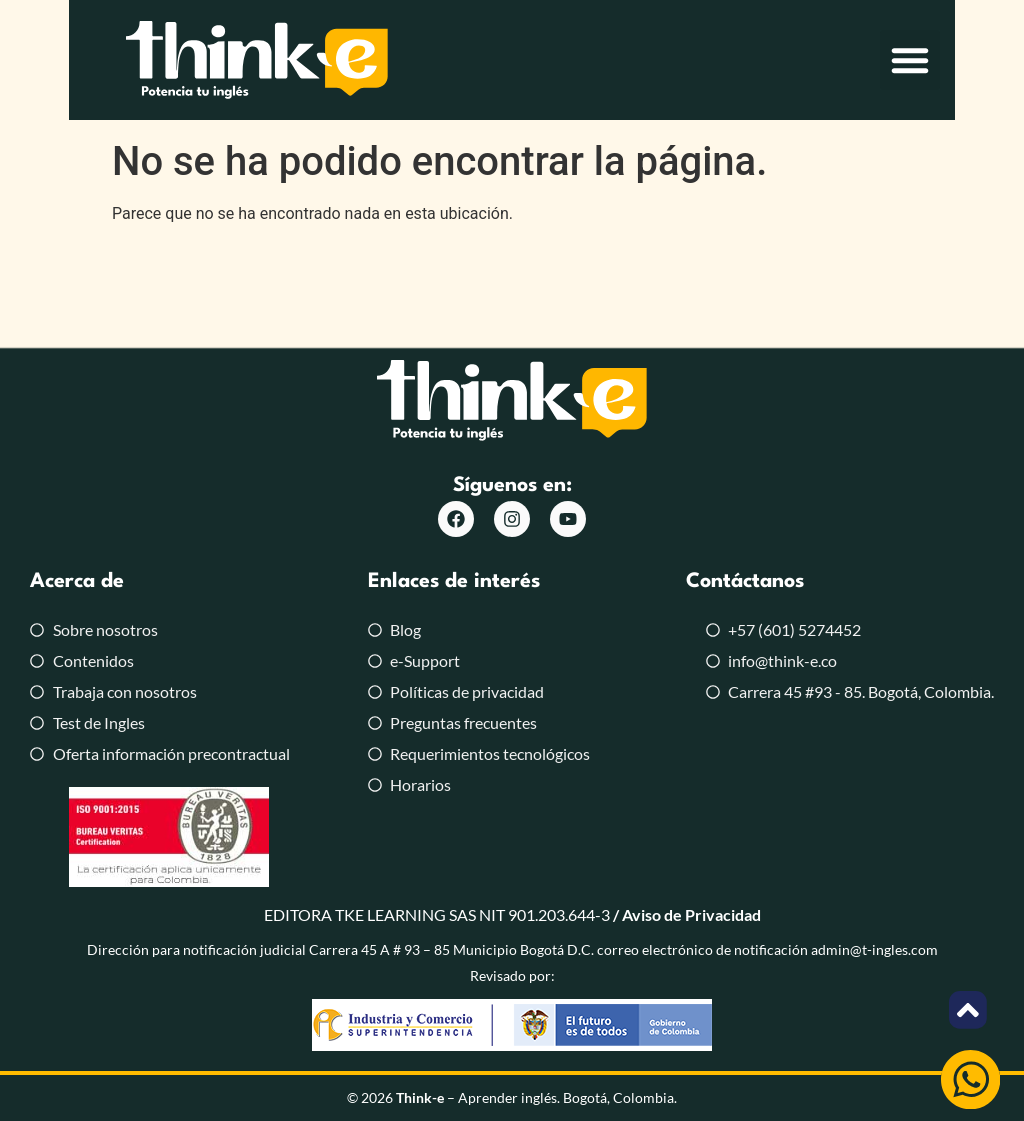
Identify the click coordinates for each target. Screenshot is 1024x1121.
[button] (979, 65)
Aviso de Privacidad (691, 914)
